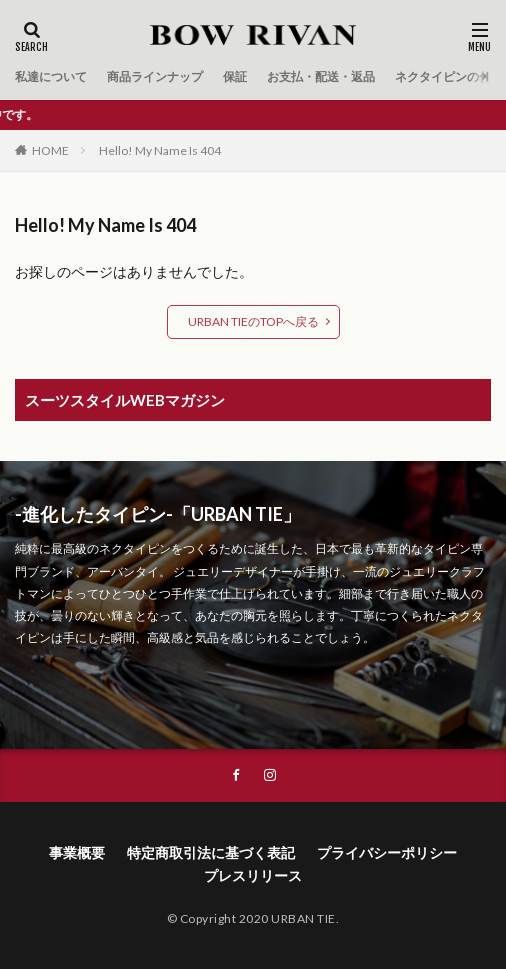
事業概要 (77, 852)
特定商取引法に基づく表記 (211, 852)
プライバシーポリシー (387, 852)
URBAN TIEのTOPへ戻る (253, 321)
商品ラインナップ (155, 76)
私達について (51, 76)
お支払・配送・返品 (321, 76)
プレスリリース (253, 875)
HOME (50, 150)
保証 (235, 76)
